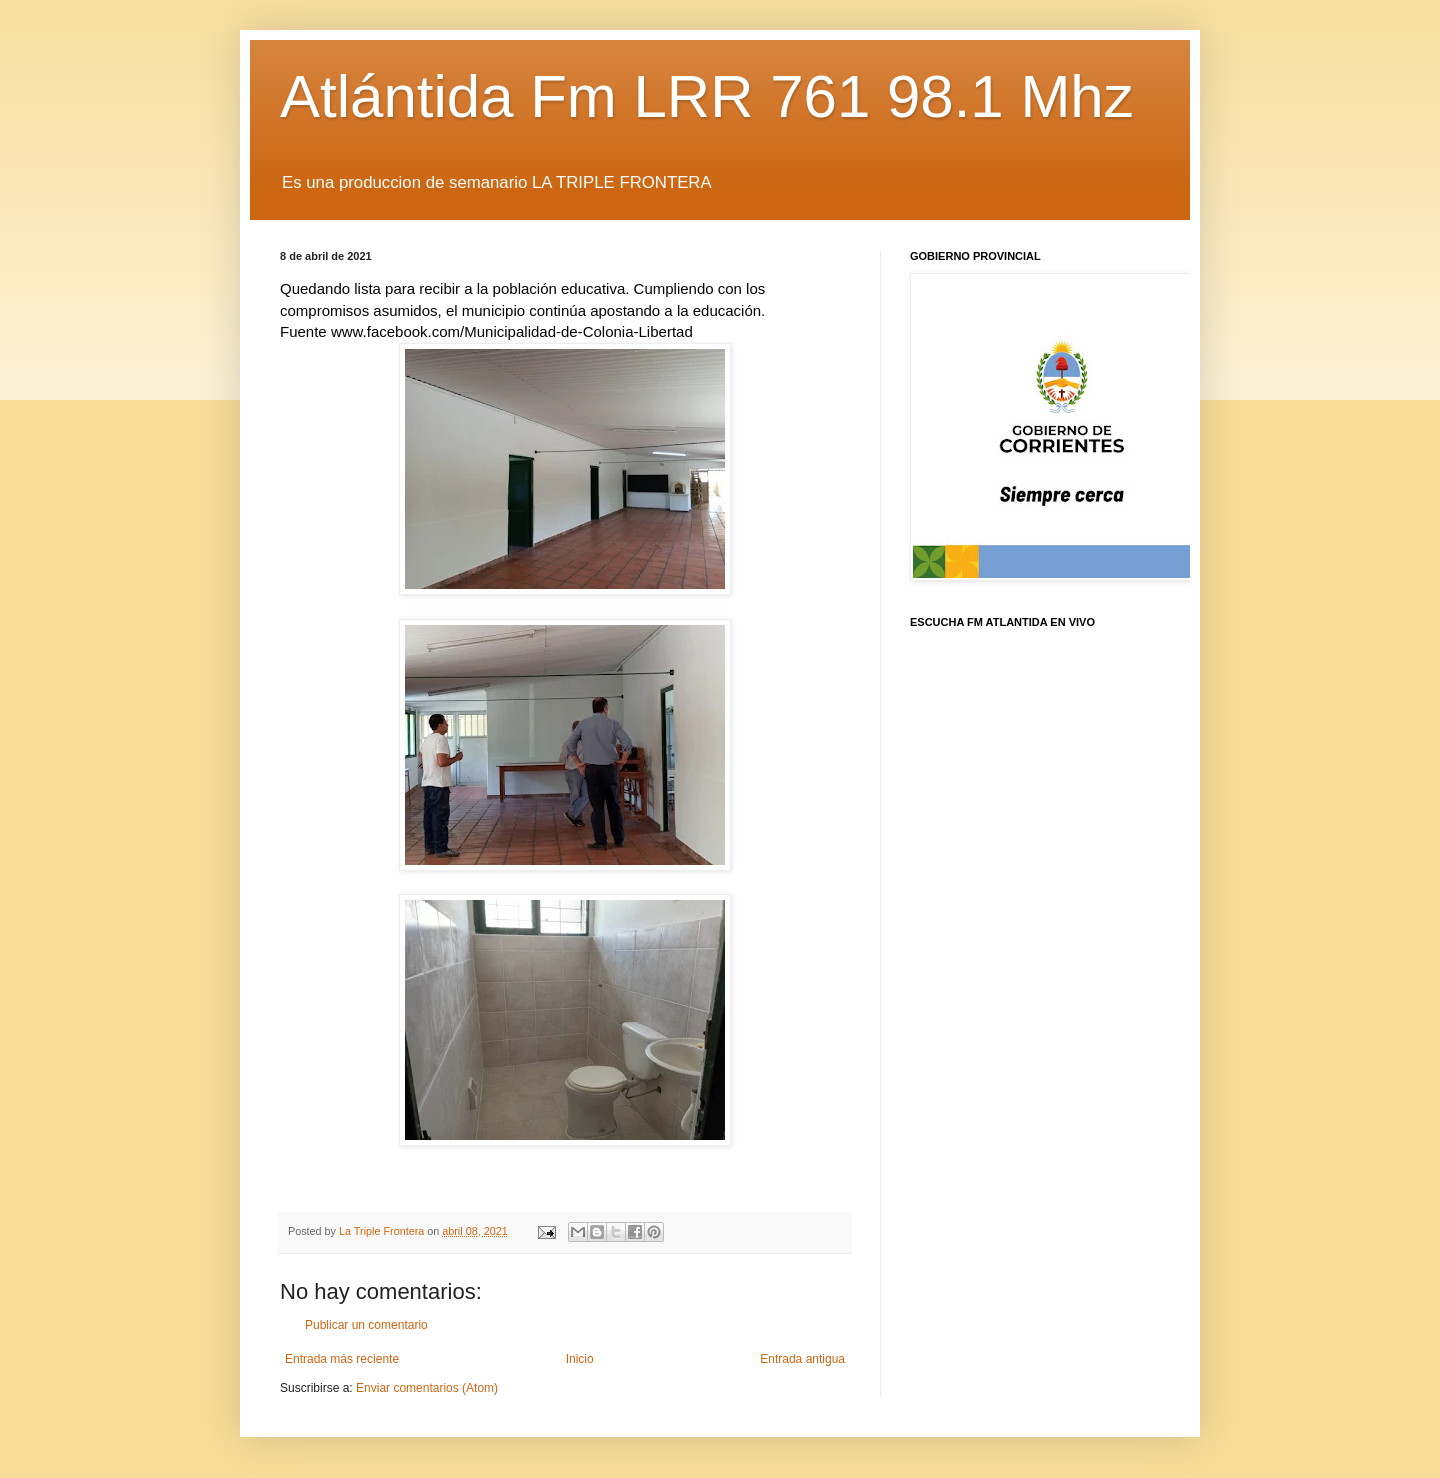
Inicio (580, 1359)
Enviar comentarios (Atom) (427, 1388)
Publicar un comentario (366, 1325)
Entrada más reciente (342, 1359)
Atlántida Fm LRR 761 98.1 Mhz (707, 96)
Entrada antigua (802, 1359)
